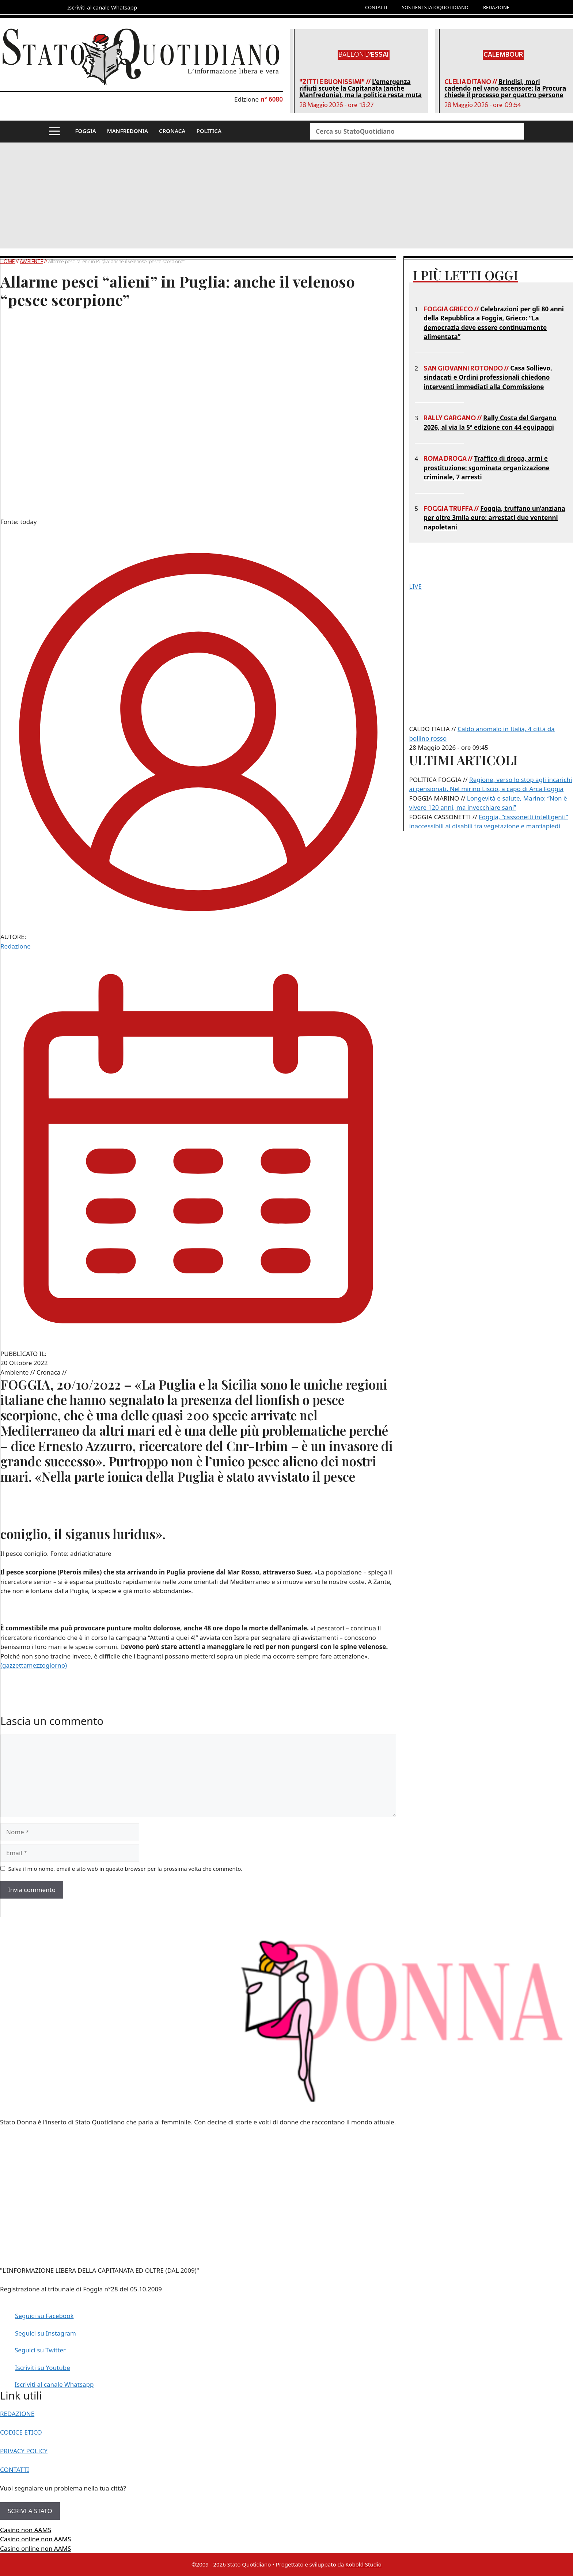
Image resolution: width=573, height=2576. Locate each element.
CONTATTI (376, 7)
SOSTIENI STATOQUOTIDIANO (435, 7)
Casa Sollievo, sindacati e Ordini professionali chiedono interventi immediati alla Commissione (488, 377)
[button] (54, 131)
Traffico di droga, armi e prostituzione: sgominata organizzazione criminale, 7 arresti (487, 467)
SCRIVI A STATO (30, 2511)
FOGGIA (85, 130)
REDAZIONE (496, 7)
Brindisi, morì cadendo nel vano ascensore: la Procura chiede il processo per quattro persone (505, 88)
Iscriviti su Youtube (42, 2367)
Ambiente (31, 261)
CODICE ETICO (21, 2432)
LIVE (415, 586)
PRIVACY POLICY (24, 2451)
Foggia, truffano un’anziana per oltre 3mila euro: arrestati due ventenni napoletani (494, 517)
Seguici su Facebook (44, 2315)
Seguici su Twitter (40, 2350)
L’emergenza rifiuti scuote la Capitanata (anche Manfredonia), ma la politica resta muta (360, 88)
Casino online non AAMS (35, 2539)
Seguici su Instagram (45, 2333)
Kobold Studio (363, 2564)
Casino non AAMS (25, 2530)
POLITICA (208, 130)
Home (7, 261)
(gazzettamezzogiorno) (33, 1665)
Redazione (15, 946)
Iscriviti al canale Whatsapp (54, 2384)
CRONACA (172, 130)
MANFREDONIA (127, 130)
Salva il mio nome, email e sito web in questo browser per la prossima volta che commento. (125, 1868)
